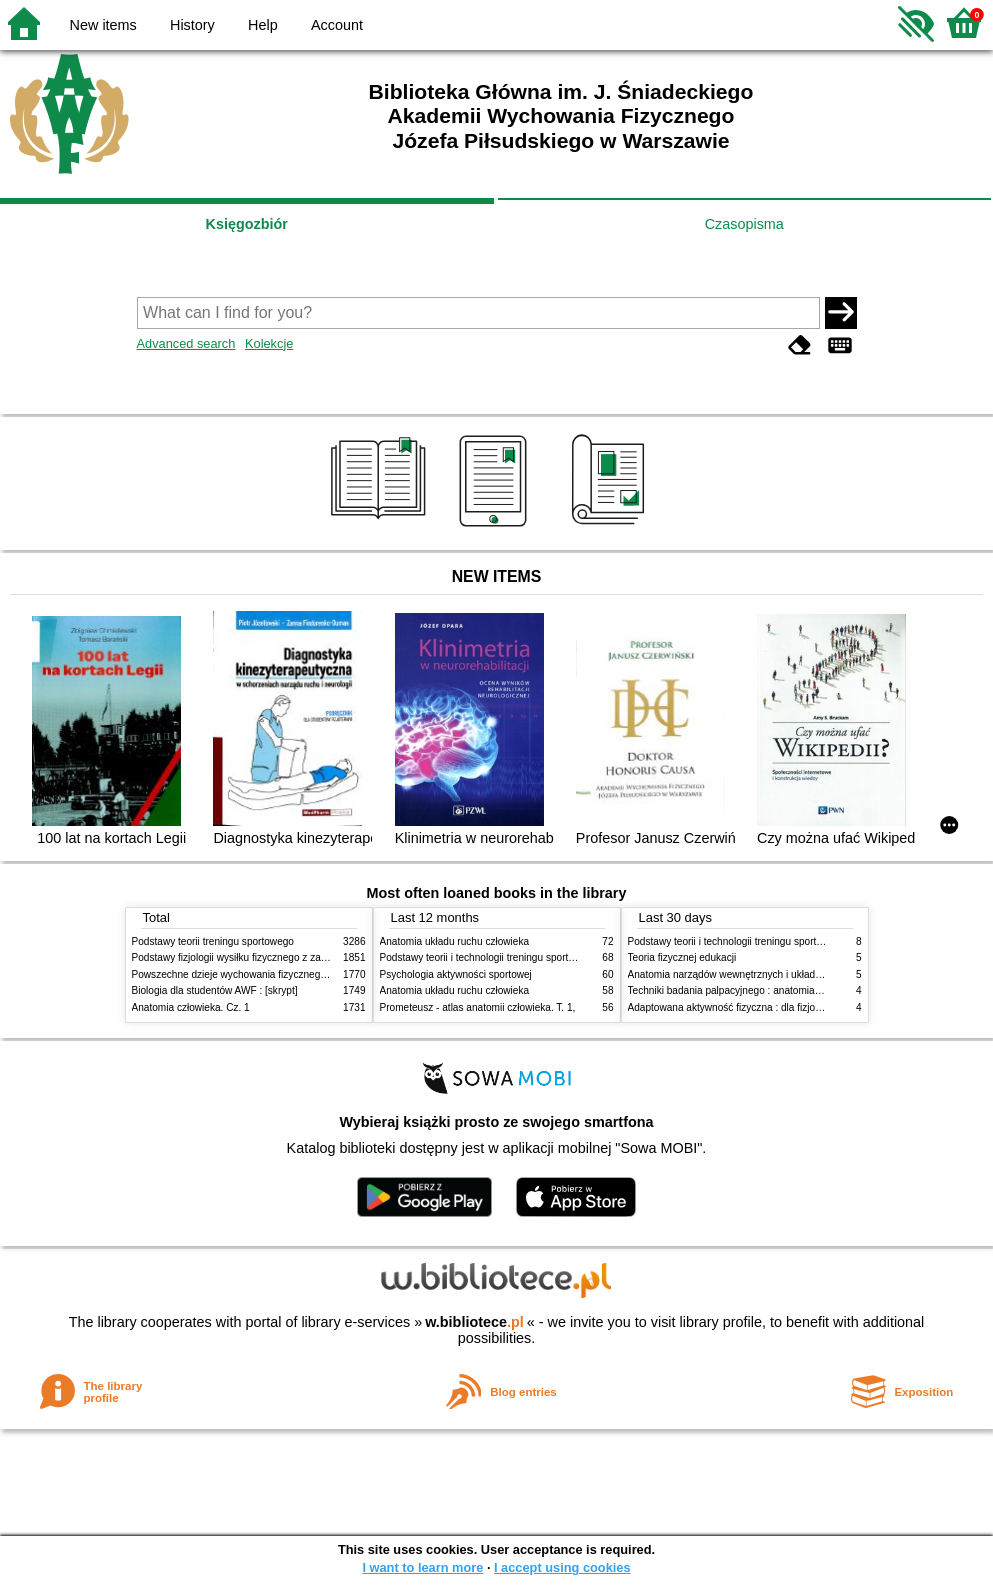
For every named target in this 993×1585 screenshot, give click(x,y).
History (192, 25)
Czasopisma (744, 224)
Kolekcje (269, 343)
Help (263, 25)
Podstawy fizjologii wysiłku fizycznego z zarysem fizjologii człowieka (283, 957)
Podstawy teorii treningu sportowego (213, 941)
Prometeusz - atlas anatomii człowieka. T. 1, (478, 1007)
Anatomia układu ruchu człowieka (455, 941)
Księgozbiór (247, 224)
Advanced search (186, 343)
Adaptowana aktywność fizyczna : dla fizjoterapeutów (747, 1007)
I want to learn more (422, 1567)
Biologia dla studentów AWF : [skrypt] (215, 990)
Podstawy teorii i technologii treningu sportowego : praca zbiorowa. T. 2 (538, 957)
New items (103, 25)
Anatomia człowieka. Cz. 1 (191, 1007)
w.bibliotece (474, 1322)
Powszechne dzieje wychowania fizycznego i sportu (247, 974)
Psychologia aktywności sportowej (456, 974)
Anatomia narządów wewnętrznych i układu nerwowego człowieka (775, 974)
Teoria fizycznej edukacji (682, 957)
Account (337, 25)
